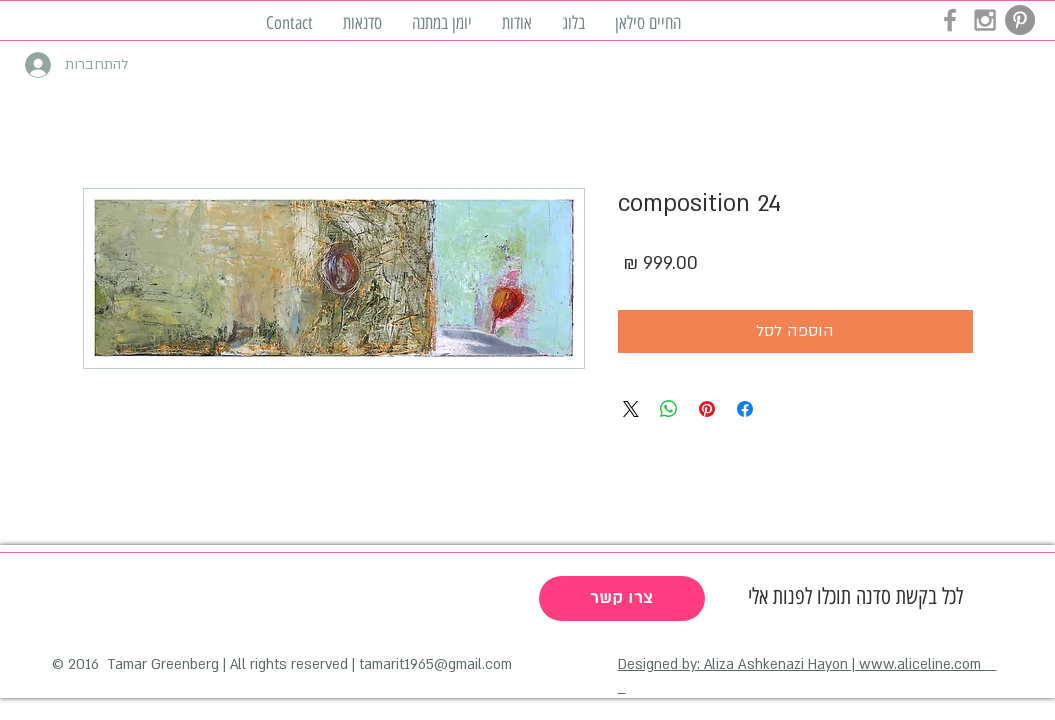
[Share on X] (631, 409)
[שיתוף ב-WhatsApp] (669, 409)
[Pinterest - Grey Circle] (1020, 20)
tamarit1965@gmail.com (435, 664)
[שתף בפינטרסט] (707, 409)
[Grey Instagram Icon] (985, 20)
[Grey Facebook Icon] (950, 20)
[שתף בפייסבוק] (745, 409)
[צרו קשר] (622, 598)
